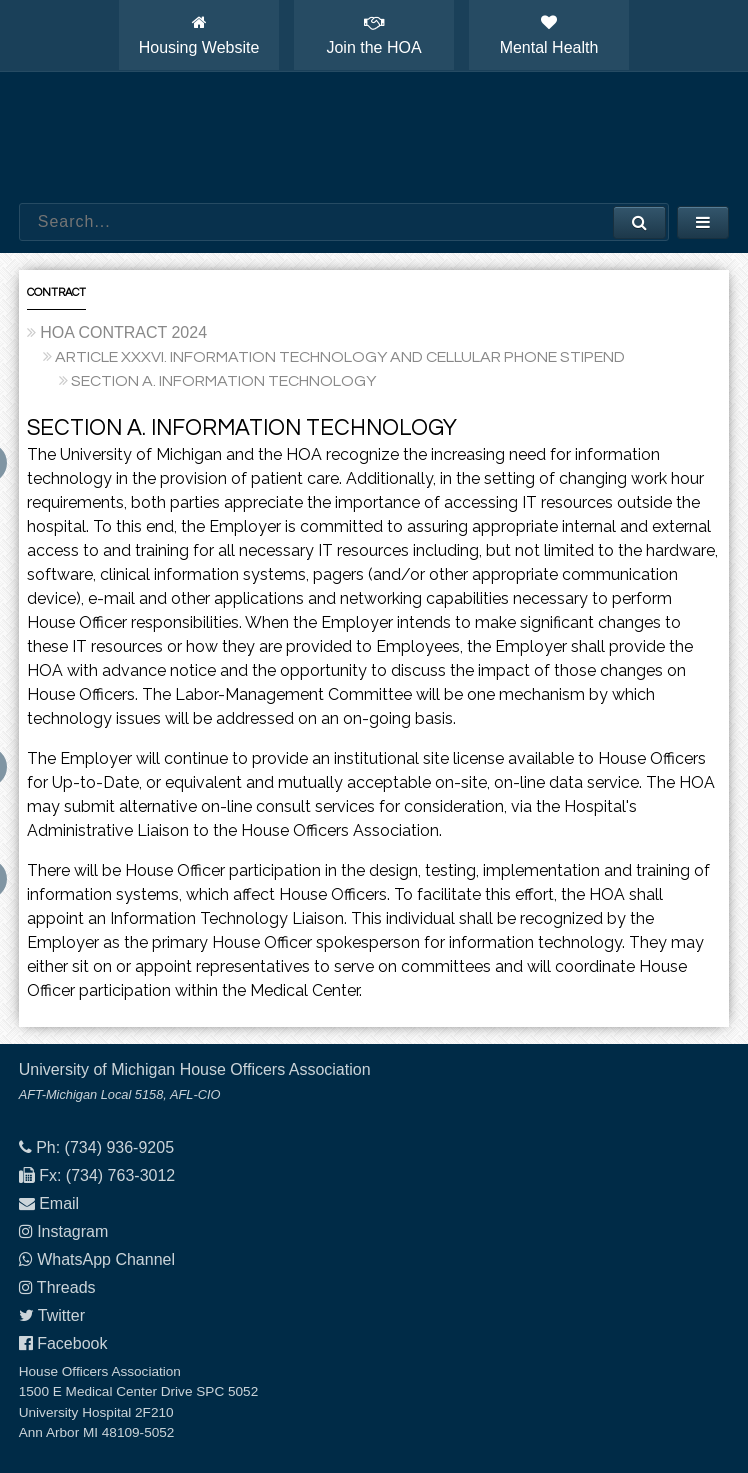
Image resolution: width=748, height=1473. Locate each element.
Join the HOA (373, 35)
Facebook (72, 1343)
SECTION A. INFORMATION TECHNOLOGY (223, 381)
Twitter (61, 1315)
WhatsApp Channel (106, 1259)
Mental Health (549, 35)
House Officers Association (374, 138)
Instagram (72, 1231)
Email (59, 1203)
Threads (66, 1287)
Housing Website (199, 35)
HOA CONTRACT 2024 (123, 332)
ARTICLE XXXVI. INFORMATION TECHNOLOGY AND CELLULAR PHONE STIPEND (340, 357)
